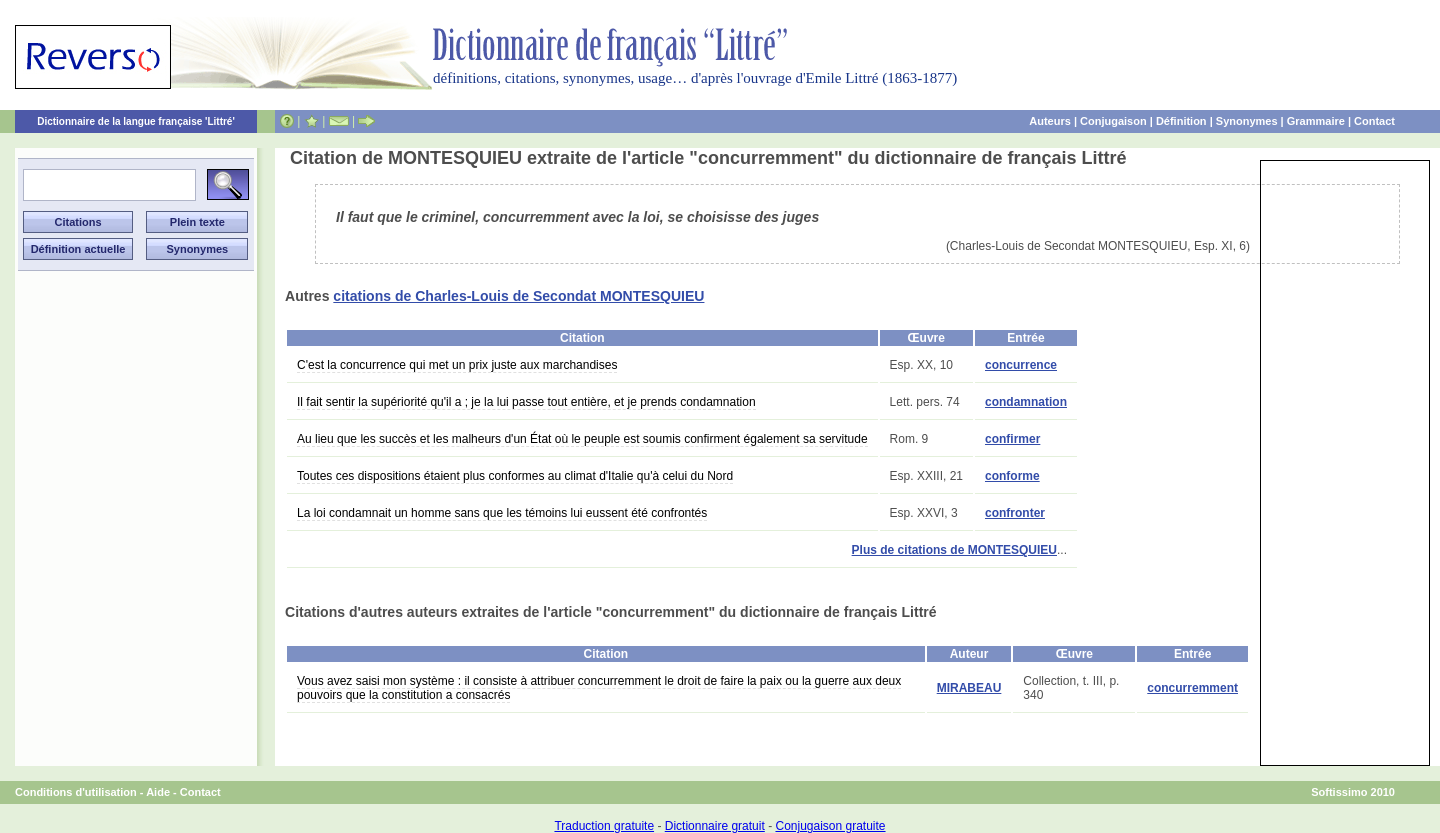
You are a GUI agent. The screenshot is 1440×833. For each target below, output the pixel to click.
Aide (158, 792)
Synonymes (1247, 121)
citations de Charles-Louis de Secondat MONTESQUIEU (518, 296)
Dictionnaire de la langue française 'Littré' (136, 121)
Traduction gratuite (604, 826)
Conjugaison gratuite (830, 826)
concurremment (1192, 688)
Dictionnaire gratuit (715, 826)
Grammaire (1316, 121)
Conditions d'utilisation (76, 792)
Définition (1181, 121)
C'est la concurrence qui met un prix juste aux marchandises (457, 365)
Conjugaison (1113, 121)
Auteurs (1050, 121)
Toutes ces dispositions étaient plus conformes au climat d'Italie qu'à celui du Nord (515, 476)
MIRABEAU (969, 688)
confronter (1015, 513)
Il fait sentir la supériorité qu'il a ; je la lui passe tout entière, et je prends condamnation (526, 402)
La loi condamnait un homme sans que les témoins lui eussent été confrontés (502, 513)
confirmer (1012, 439)
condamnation (1026, 402)
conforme (1012, 476)
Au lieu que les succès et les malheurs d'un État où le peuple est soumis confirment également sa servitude (582, 439)
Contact (1374, 121)
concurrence (1021, 365)
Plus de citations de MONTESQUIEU (954, 550)
